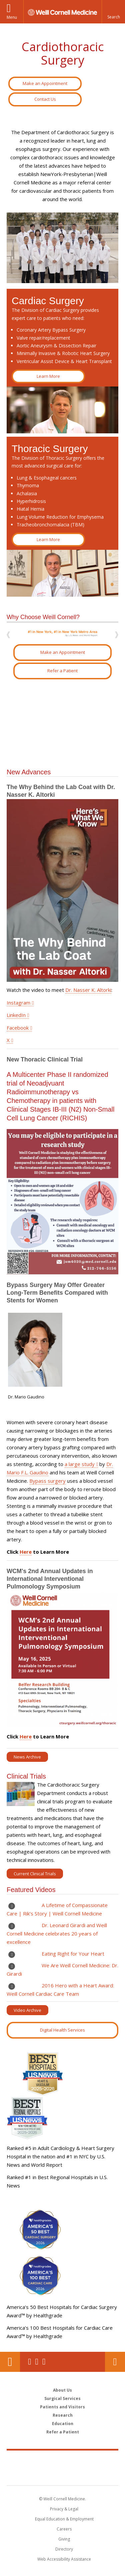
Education (62, 2423)
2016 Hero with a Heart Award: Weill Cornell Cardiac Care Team (60, 1989)
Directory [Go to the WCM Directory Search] (64, 2549)
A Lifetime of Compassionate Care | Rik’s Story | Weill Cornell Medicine (57, 1909)
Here (26, 1551)
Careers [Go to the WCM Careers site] (64, 2529)
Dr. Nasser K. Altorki (88, 989)
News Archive (27, 1757)
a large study (80, 1464)
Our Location (10, 2362)
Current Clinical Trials (35, 1874)
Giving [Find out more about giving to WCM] (64, 2539)
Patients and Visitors (62, 2407)
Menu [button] (12, 17)
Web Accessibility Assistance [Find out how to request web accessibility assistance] (64, 2559)
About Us (62, 2390)
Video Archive (27, 2010)
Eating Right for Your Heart (74, 1953)
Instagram (18, 1002)
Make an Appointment (45, 83)
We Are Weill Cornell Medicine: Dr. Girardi (62, 1969)
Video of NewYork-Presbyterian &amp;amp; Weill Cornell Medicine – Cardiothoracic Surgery (62, 724)
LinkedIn (16, 1015)
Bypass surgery (47, 1480)
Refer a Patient (62, 671)
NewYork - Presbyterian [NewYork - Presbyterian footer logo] (62, 2475)
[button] (113, 11)
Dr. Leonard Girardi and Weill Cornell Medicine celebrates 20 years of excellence (57, 1933)
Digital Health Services (62, 2030)
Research (63, 2415)
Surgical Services (62, 2398)
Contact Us (45, 99)
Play (11, 1906)
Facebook (18, 1027)
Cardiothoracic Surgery (63, 53)
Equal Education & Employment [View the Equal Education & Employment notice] (64, 2519)
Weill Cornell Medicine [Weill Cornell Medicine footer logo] (62, 2461)
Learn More (48, 376)
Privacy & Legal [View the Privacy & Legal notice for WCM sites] (64, 2509)
